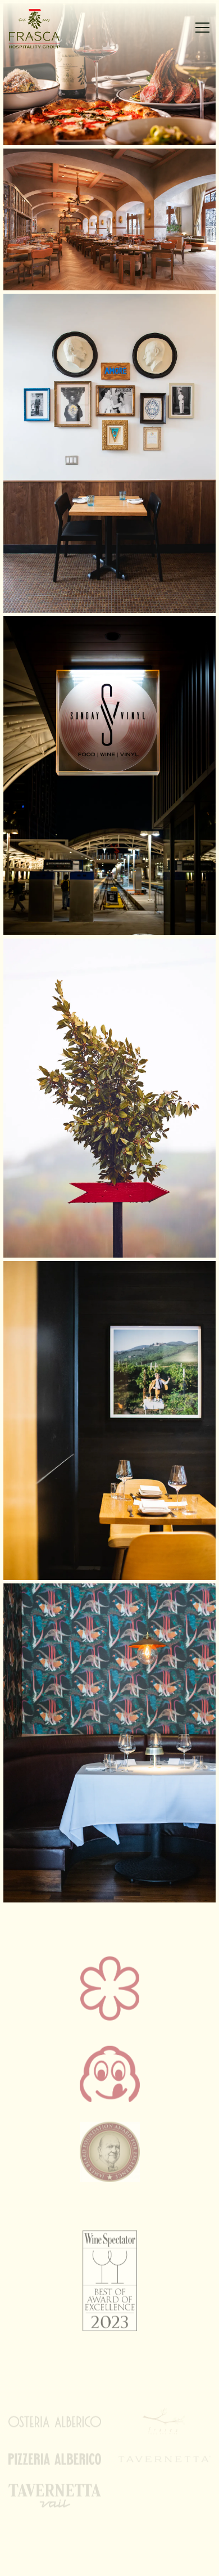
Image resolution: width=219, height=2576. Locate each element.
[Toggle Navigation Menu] (202, 27)
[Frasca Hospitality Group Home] (47, 28)
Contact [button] (108, 2531)
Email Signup (109, 2561)
